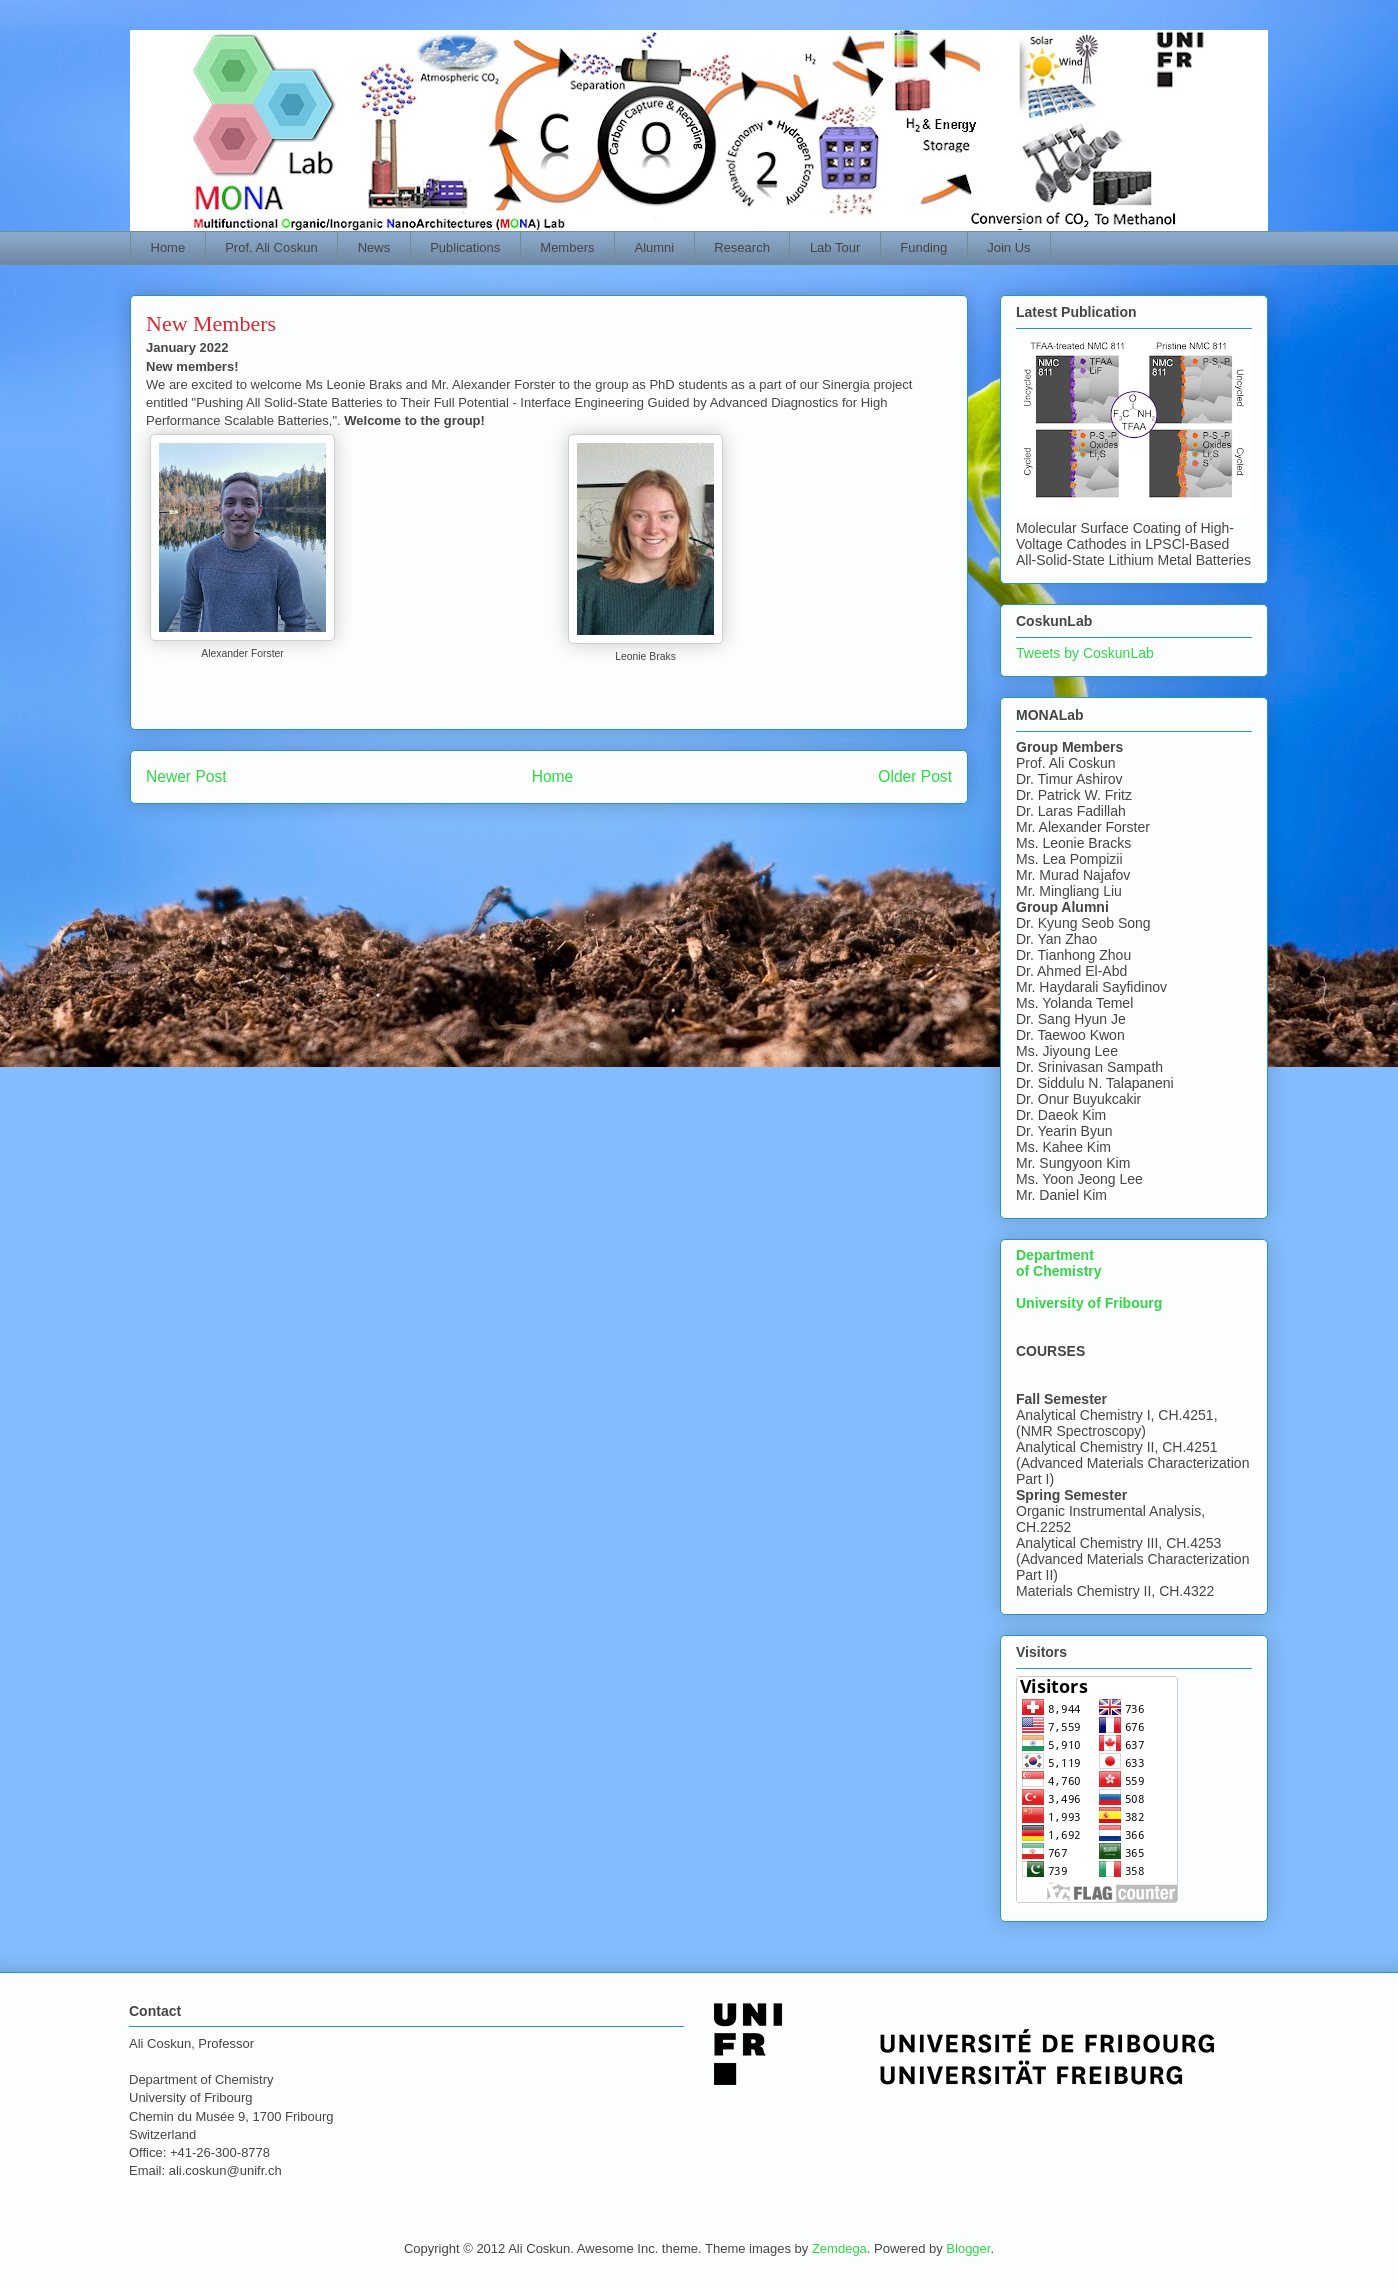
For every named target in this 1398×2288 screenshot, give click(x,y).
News (374, 247)
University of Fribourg (1089, 1303)
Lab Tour (835, 247)
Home (168, 247)
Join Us (1008, 247)
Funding (923, 247)
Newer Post (186, 776)
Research (742, 247)
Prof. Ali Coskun (271, 247)
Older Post (915, 776)
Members (567, 247)
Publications (465, 247)
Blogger (968, 2248)
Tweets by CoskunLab (1085, 653)
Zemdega (839, 2248)
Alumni (655, 247)
